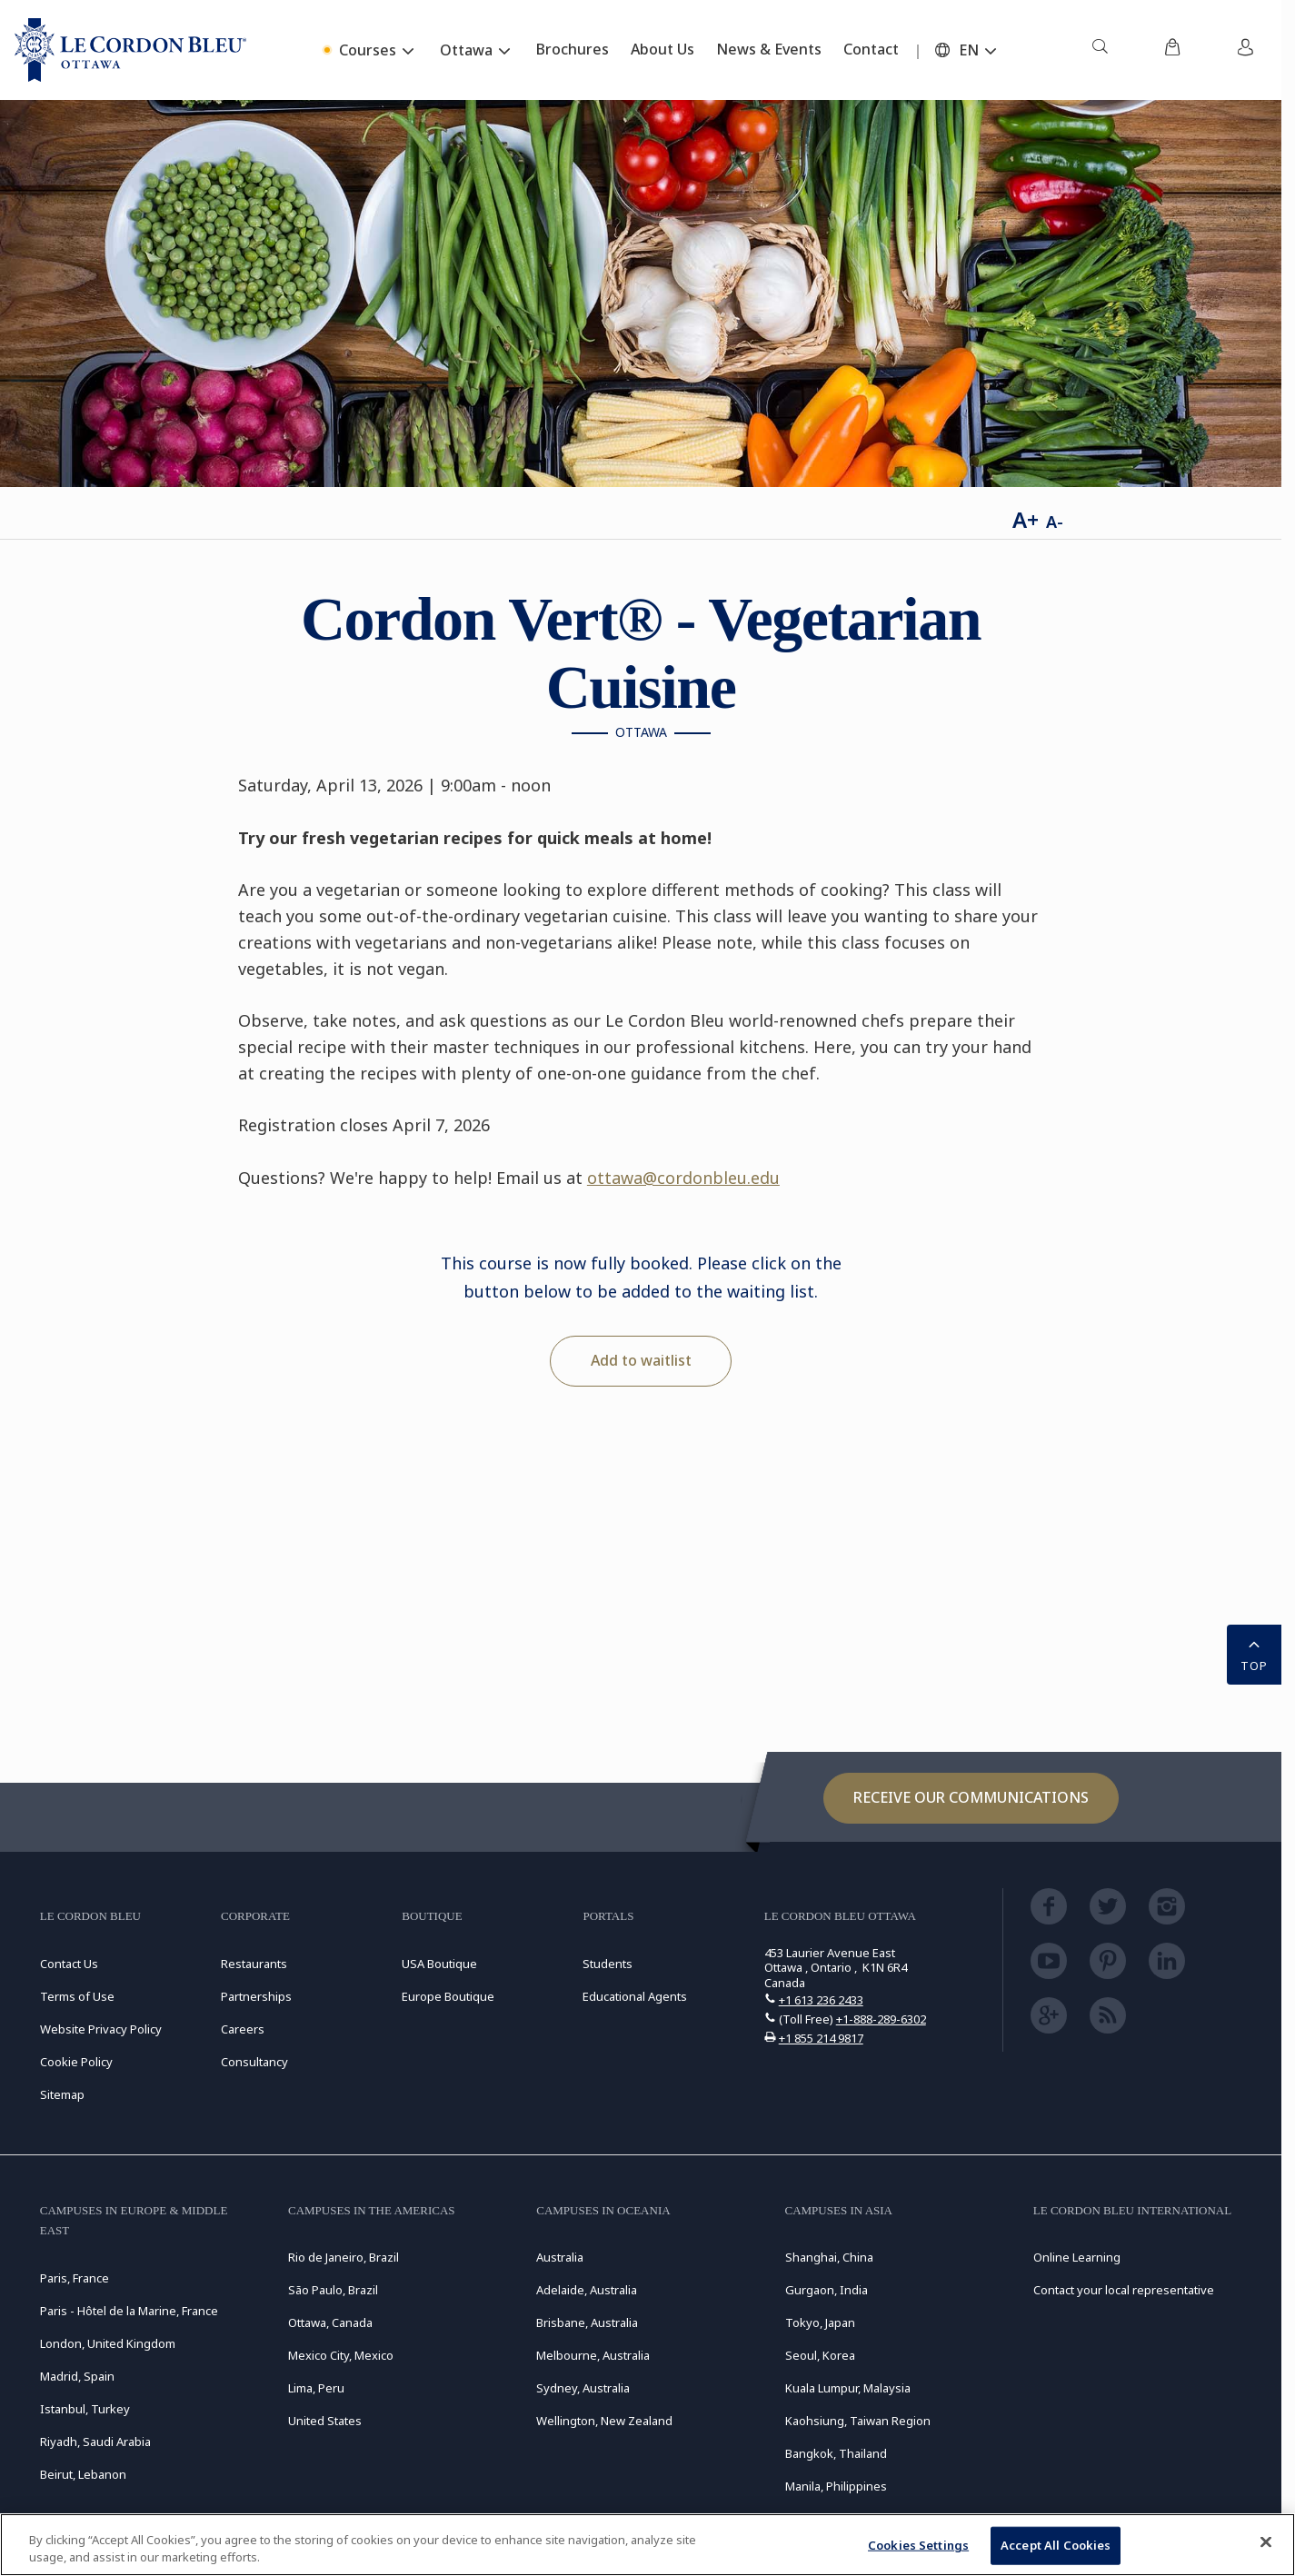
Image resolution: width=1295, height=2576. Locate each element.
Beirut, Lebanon (83, 2474)
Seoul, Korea (820, 2355)
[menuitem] (1099, 50)
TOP (1254, 1653)
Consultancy (254, 2062)
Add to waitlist (641, 1360)
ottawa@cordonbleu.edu (683, 1178)
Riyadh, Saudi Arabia (95, 2441)
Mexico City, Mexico (340, 2355)
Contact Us (69, 1963)
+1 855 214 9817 (821, 2038)
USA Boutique (439, 1963)
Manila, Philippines (836, 2486)
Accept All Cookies (1056, 2545)
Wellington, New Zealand (604, 2420)
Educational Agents (635, 1996)
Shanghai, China (829, 2257)
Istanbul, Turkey (85, 2409)
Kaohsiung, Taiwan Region (858, 2420)
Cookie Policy (76, 2062)
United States (325, 2420)
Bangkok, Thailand (836, 2453)
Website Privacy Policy (101, 2029)
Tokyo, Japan (820, 2322)
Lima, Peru (316, 2388)
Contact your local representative (1123, 2290)
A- (1054, 521)
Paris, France (74, 2278)
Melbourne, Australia (593, 2355)
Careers (242, 2029)
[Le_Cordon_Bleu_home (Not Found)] (130, 50)
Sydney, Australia (583, 2388)
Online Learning (1077, 2257)
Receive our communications (971, 1797)
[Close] (1266, 2542)
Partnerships (256, 1996)
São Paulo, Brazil (333, 2290)
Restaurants (254, 1963)
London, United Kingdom (107, 2343)
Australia (559, 2257)
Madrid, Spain (77, 2376)
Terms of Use (77, 1996)
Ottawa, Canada (330, 2322)
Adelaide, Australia (586, 2290)
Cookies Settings (918, 2545)
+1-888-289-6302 (881, 2019)
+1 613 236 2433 (821, 2000)
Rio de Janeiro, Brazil (343, 2257)
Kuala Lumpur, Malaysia (848, 2388)
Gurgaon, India (826, 2290)
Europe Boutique (448, 1996)
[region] (647, 2544)
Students (608, 1963)
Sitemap (62, 2094)
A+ (1025, 519)
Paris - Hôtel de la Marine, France (129, 2310)
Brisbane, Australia (587, 2322)
